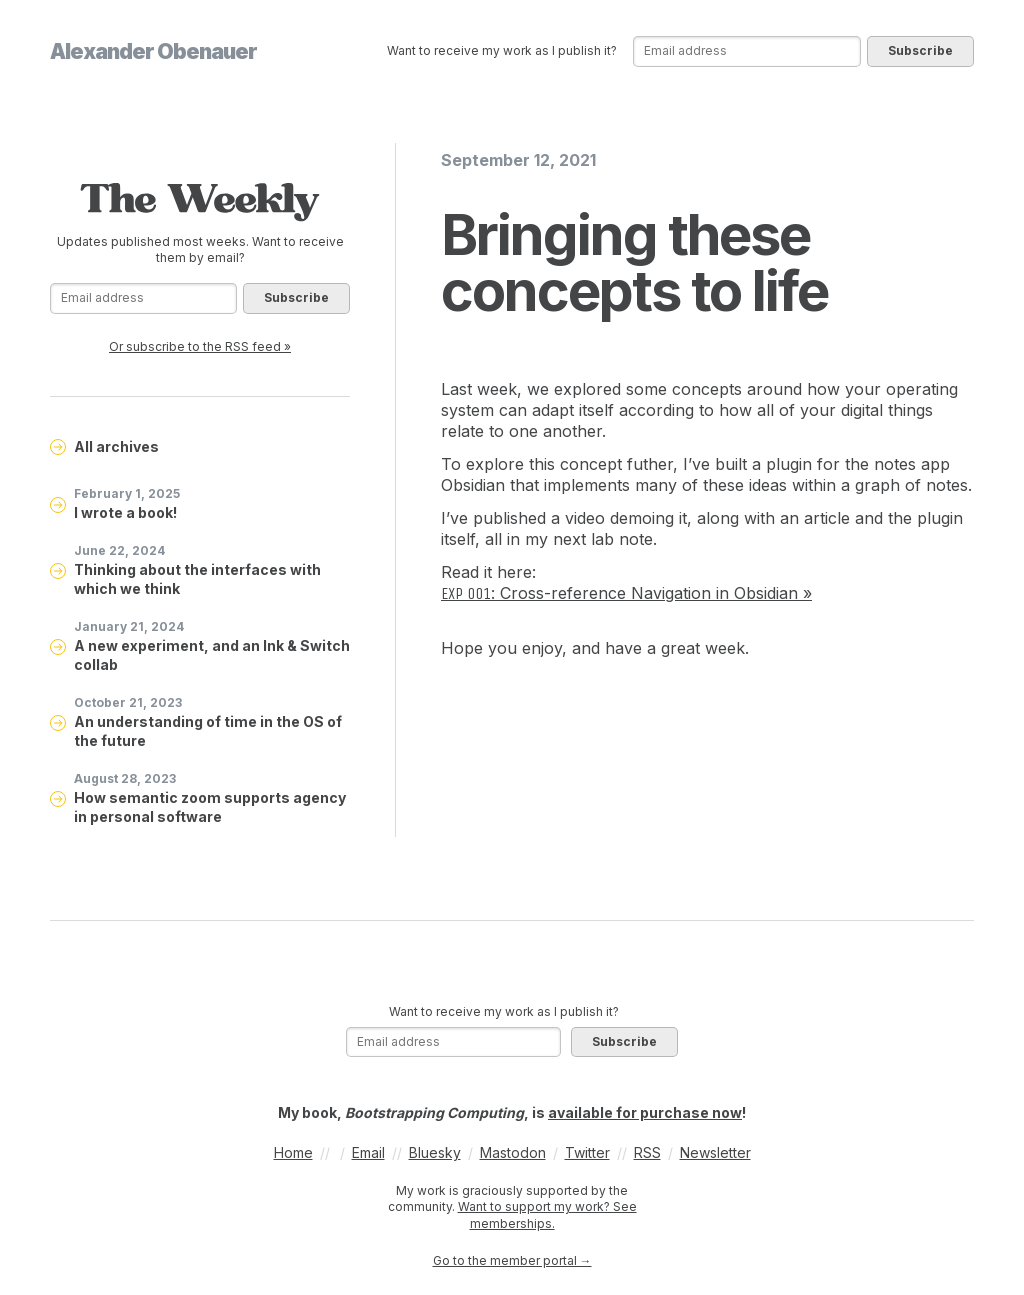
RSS (647, 1152)
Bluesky (435, 1152)
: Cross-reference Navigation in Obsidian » (626, 593)
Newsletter (715, 1152)
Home (293, 1152)
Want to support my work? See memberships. (547, 1215)
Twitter (587, 1152)
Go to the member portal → (512, 1260)
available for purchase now (645, 1112)
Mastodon (513, 1152)
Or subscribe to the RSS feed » (200, 346)
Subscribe (920, 50)
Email (368, 1152)
